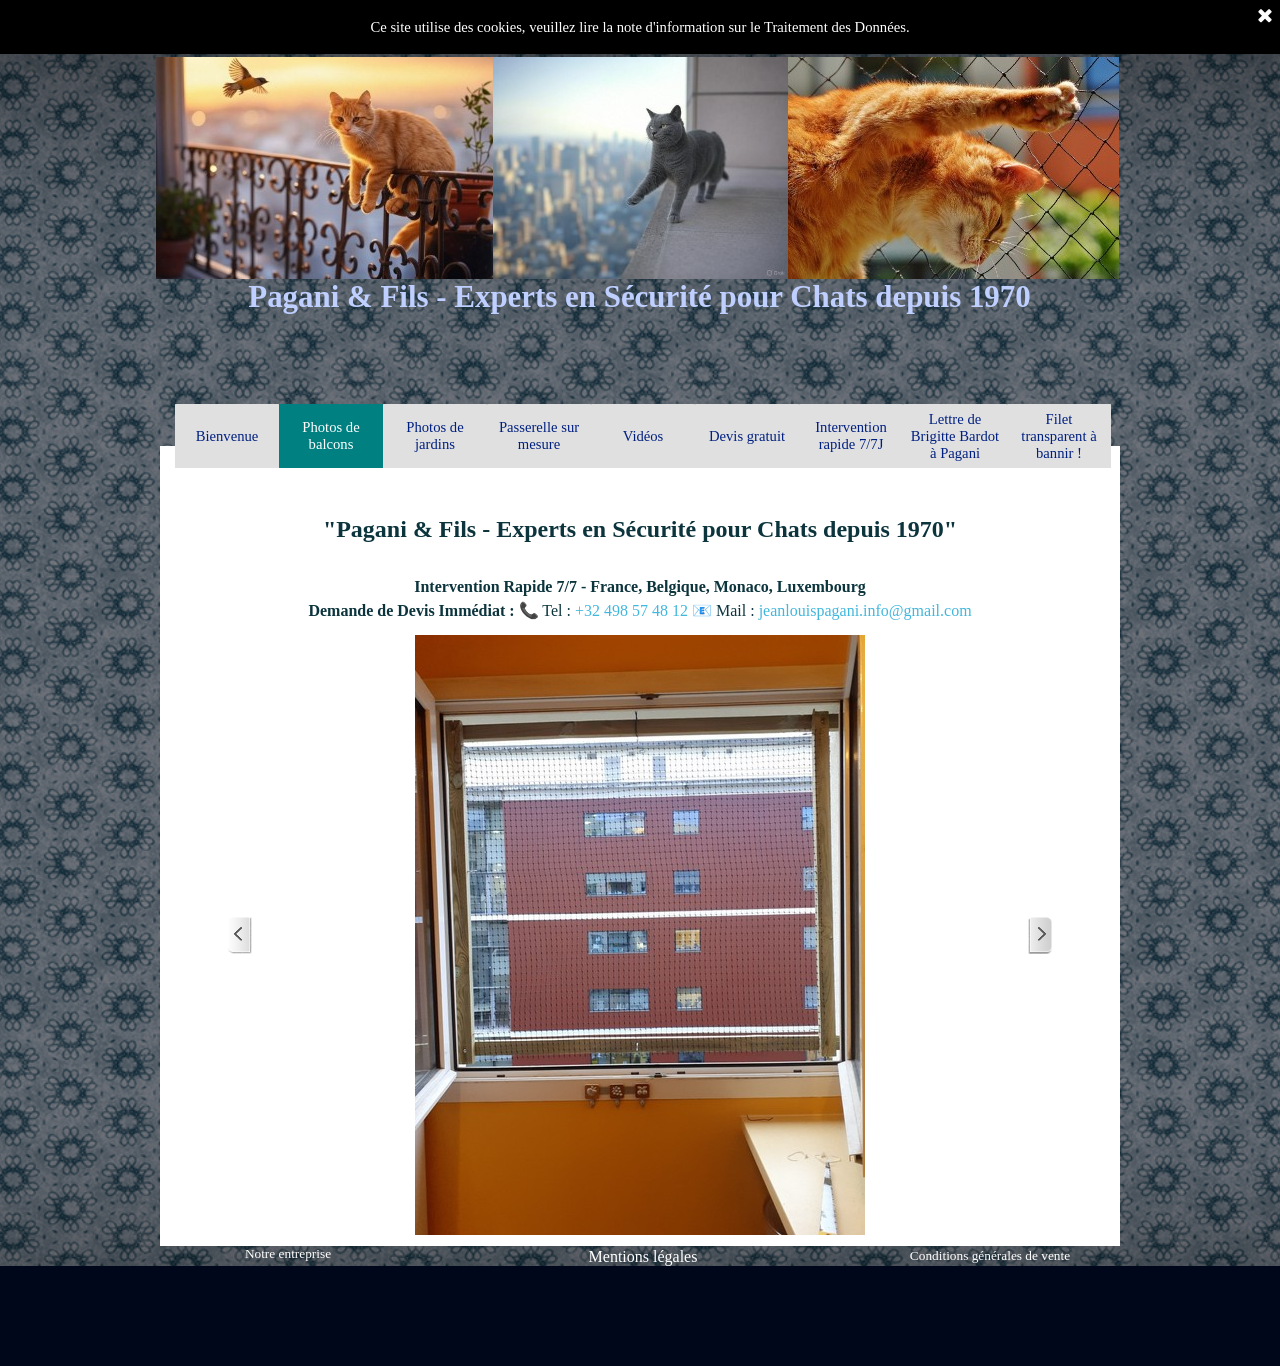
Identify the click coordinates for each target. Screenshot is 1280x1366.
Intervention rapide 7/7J (851, 435)
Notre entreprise (288, 1253)
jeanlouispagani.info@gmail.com (865, 610)
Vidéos (643, 436)
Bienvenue (227, 436)
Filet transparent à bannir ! (1058, 436)
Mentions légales (643, 1256)
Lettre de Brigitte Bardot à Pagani (955, 436)
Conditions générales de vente (990, 1255)
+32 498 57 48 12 (633, 610)
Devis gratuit (747, 436)
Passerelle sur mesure (539, 435)
